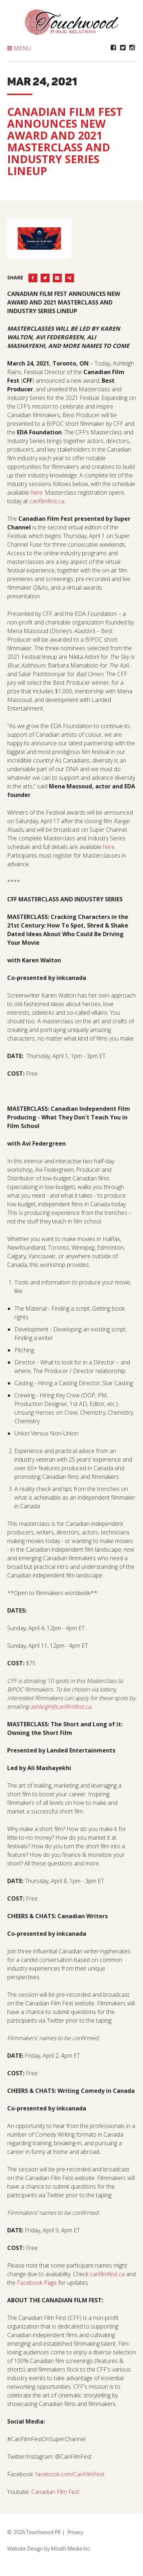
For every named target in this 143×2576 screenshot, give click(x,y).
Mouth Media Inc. (71, 2548)
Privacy (75, 2532)
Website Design (25, 2548)
